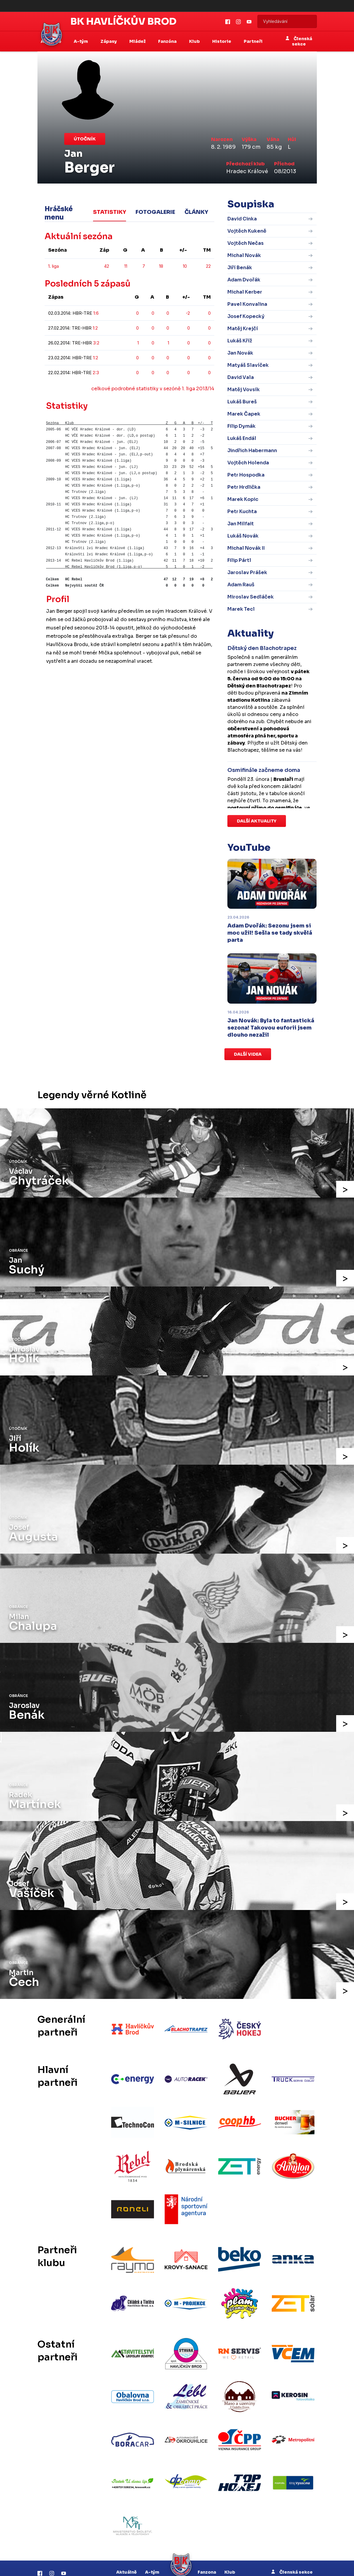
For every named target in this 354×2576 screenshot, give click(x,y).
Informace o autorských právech (214, 2565)
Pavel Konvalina (247, 304)
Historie (202, 2546)
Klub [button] (195, 41)
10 (185, 266)
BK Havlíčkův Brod (123, 21)
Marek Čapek (243, 414)
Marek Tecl (241, 609)
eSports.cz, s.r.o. (162, 2565)
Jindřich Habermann (252, 450)
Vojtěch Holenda (248, 463)
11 (125, 266)
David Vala (240, 377)
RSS (253, 2565)
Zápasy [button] (109, 41)
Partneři (253, 41)
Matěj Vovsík (243, 389)
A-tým (152, 2526)
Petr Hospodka (246, 475)
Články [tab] (196, 210)
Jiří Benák (239, 267)
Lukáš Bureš (242, 402)
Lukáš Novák (243, 536)
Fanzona (207, 2526)
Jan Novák (240, 353)
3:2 (96, 343)
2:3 (96, 372)
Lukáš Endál (241, 438)
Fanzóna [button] (167, 41)
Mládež (150, 2546)
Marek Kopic (242, 499)
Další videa (248, 1054)
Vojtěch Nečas (245, 243)
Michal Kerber (244, 292)
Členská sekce (299, 41)
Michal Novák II (246, 548)
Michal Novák (244, 255)
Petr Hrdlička (243, 487)
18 (161, 266)
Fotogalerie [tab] (155, 210)
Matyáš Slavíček (248, 365)
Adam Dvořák (243, 280)
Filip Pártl (239, 560)
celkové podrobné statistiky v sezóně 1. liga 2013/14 (152, 389)
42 (106, 266)
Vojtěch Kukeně (246, 231)
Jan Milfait (240, 524)
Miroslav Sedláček (250, 597)
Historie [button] (222, 41)
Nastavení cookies (279, 2565)
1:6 (96, 313)
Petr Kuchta (242, 511)
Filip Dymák (241, 426)
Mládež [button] (138, 41)
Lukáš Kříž (239, 341)
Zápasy (125, 2546)
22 (208, 266)
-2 (188, 313)
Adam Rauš (240, 585)
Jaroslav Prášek (247, 572)
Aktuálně (126, 2526)
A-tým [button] (81, 41)
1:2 (95, 328)
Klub (229, 2526)
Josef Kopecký (246, 316)
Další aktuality (256, 821)
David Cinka (242, 219)
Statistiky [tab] (109, 210)
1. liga (53, 266)
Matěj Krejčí (242, 328)
